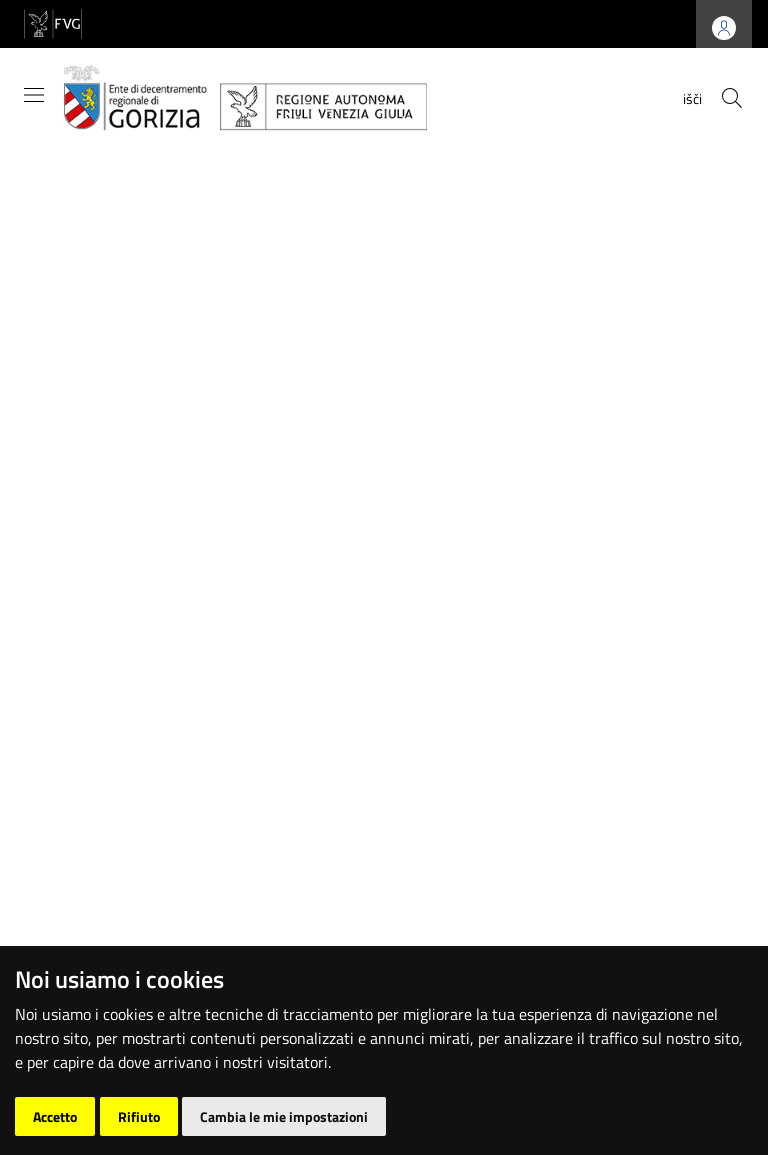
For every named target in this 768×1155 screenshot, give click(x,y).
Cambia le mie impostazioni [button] (284, 1116)
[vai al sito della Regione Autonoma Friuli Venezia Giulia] (53, 22)
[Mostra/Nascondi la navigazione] (34, 95)
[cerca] (732, 98)
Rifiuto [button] (139, 1116)
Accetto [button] (55, 1116)
